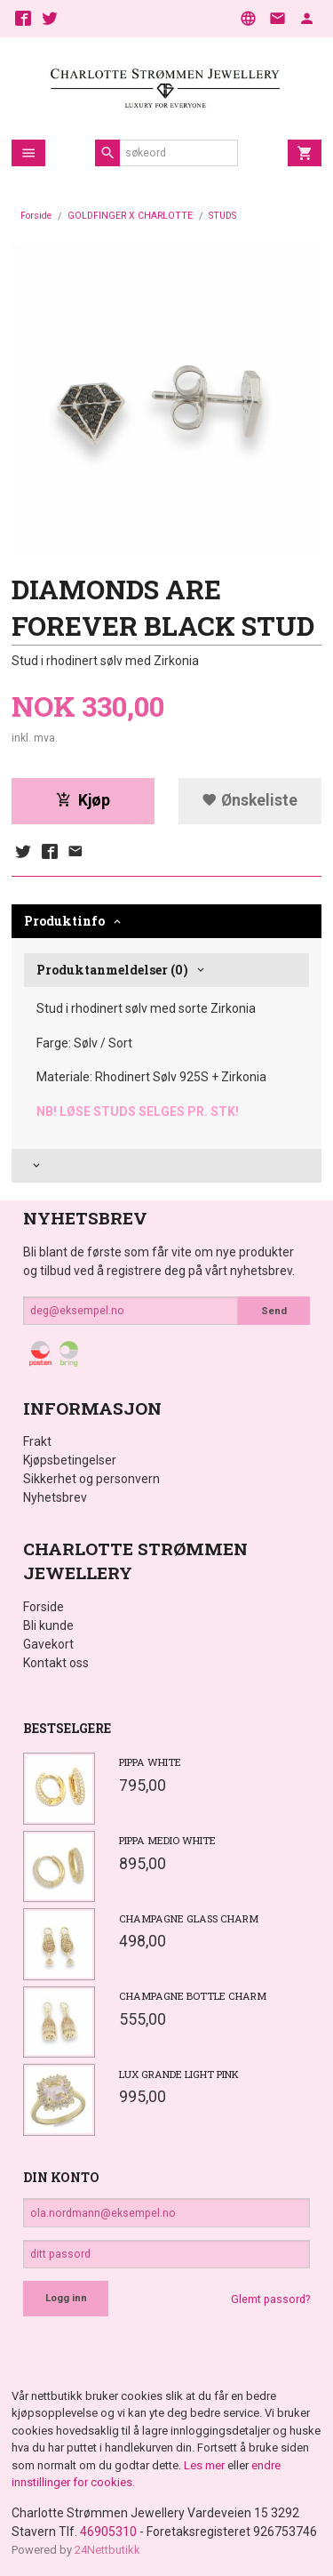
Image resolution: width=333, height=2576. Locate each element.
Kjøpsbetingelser (69, 1460)
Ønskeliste (249, 800)
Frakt (37, 1441)
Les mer (205, 2465)
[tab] (166, 1166)
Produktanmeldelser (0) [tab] (112, 969)
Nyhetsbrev (55, 1497)
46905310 (108, 2531)
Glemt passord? (270, 2299)
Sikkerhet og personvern (91, 1479)
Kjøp (83, 800)
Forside (36, 215)
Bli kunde (48, 1625)
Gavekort (48, 1644)
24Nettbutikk (107, 2549)
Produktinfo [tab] (64, 920)
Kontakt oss (56, 1663)
